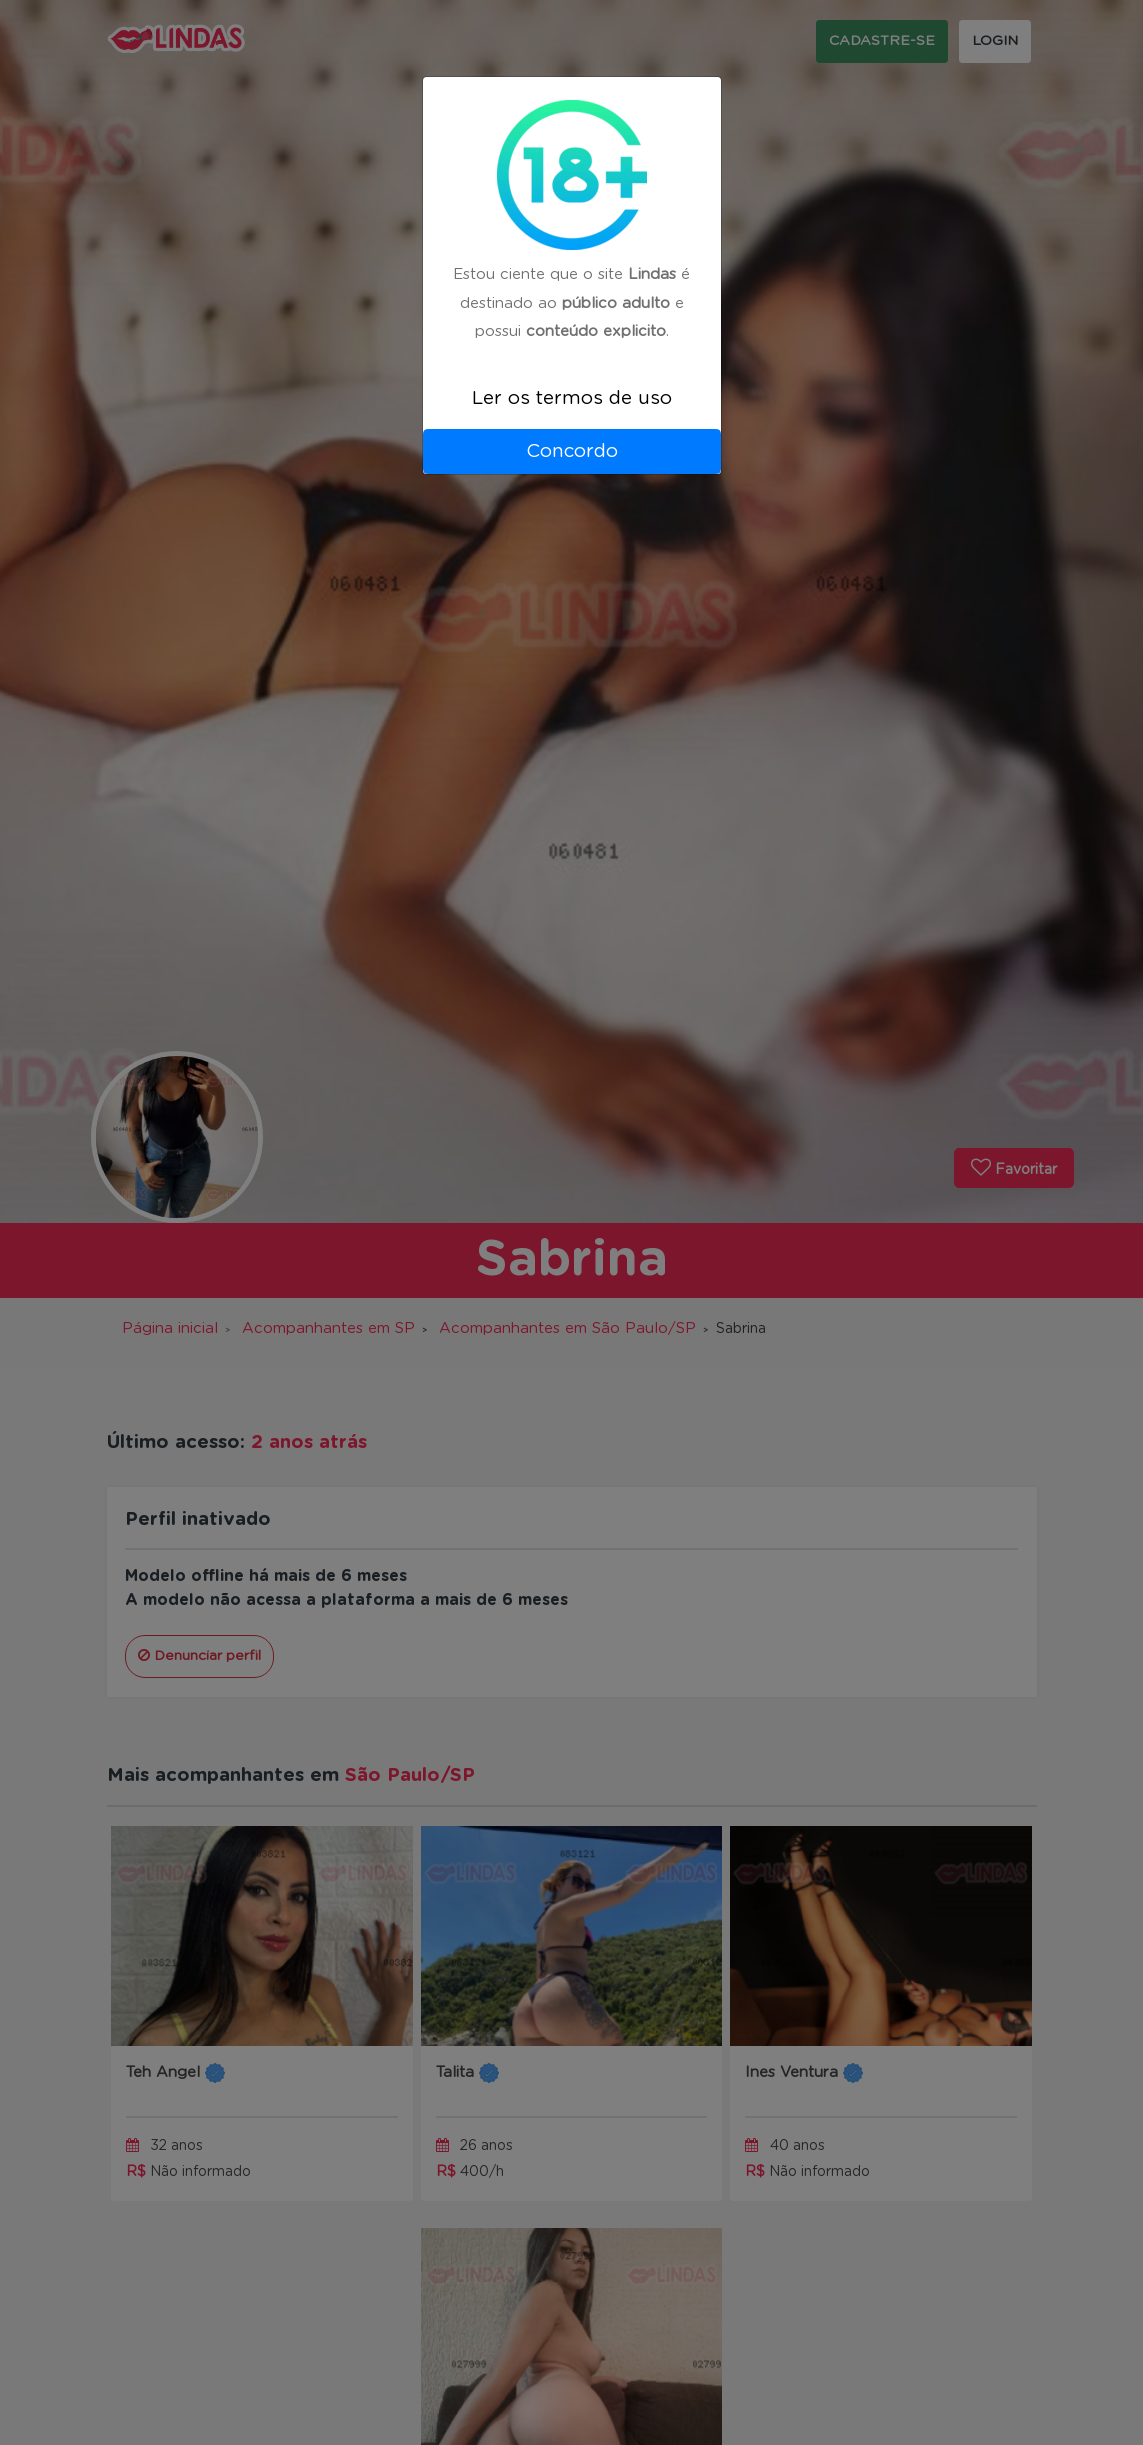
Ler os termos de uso (572, 398)
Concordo (572, 451)
